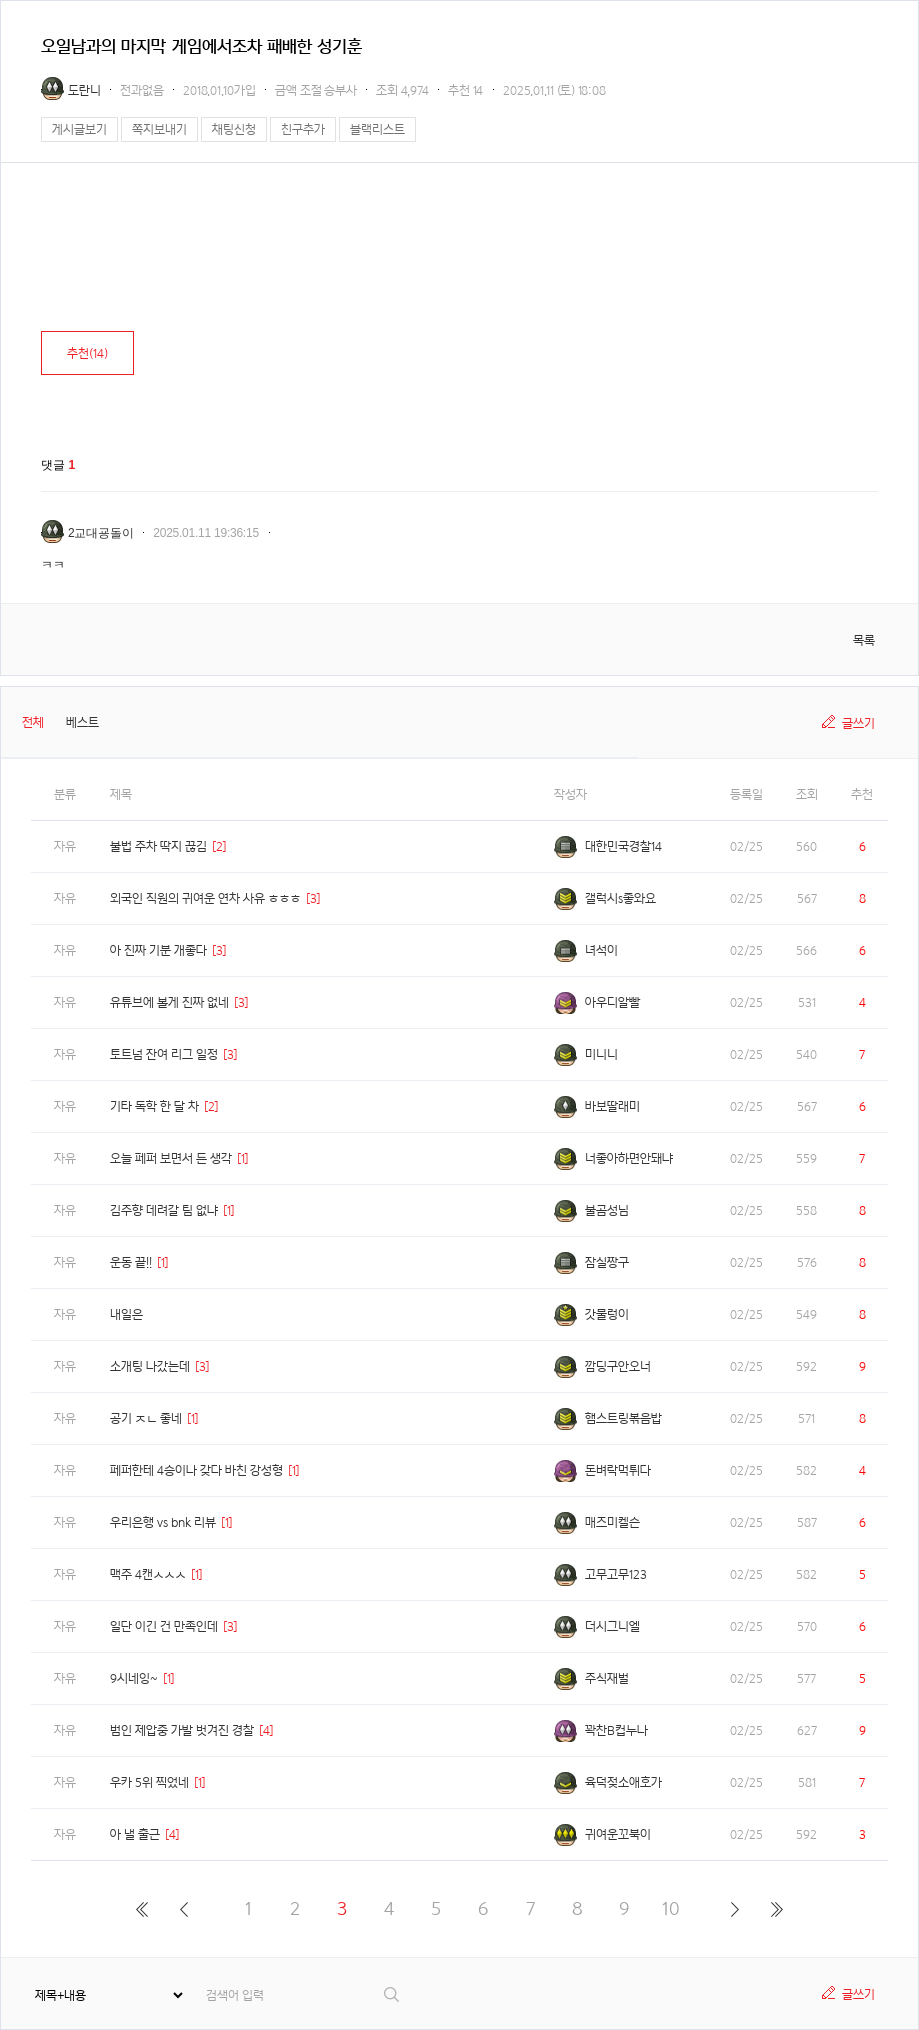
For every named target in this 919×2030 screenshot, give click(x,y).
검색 (392, 1994)
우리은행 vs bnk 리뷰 (163, 1522)
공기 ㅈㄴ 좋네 (146, 1418)
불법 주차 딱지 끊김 (158, 846)
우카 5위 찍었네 (149, 1782)
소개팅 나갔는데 (150, 1366)
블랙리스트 (377, 129)
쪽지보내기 (159, 129)
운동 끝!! (131, 1262)
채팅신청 (234, 129)
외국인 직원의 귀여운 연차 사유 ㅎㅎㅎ (205, 898)
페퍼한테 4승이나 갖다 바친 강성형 (196, 1470)
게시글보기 (79, 129)
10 (671, 1908)
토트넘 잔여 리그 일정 (164, 1054)
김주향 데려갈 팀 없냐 (164, 1210)
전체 (33, 722)
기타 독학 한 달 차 (154, 1106)
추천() (87, 353)
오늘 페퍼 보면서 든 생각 (171, 1158)
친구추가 (303, 129)
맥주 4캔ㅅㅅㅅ (148, 1574)
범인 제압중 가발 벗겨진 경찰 (182, 1730)
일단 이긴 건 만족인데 (164, 1626)
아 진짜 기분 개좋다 (158, 950)
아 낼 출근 (135, 1834)
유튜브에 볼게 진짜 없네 (169, 1002)
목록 (864, 640)
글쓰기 (858, 723)
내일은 (126, 1314)
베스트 (82, 722)
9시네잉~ (134, 1678)
